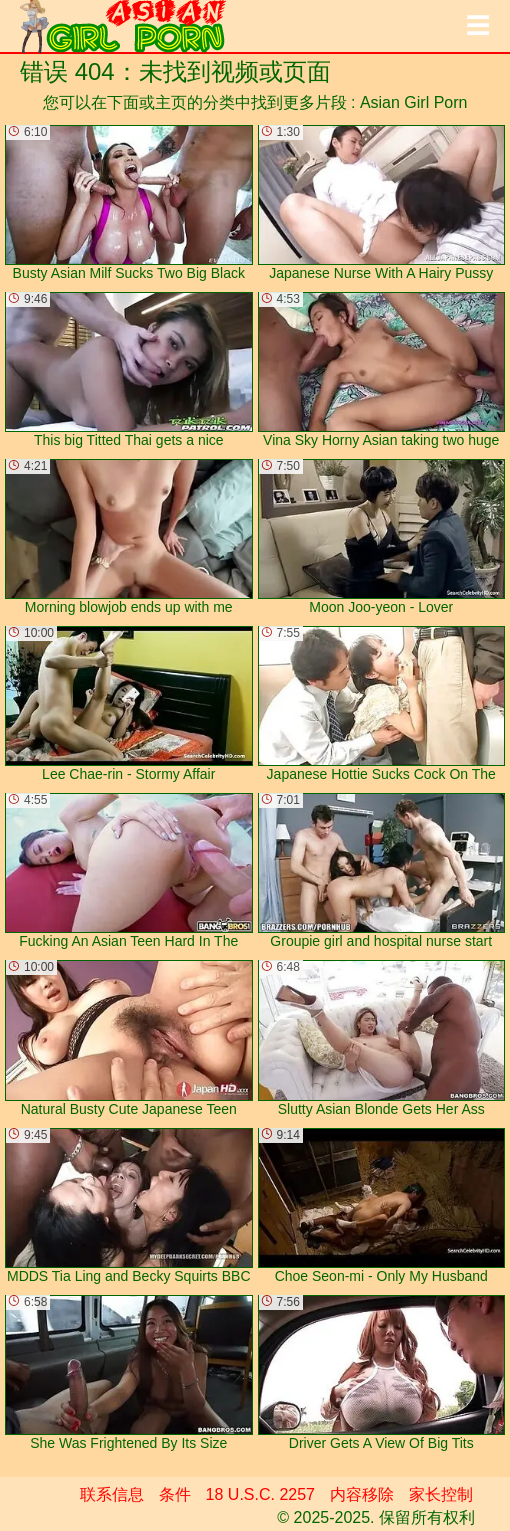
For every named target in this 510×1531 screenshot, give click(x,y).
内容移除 (362, 1494)
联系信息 (112, 1494)
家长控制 (441, 1494)
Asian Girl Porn (414, 102)
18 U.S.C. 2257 (260, 1494)
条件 (175, 1494)
